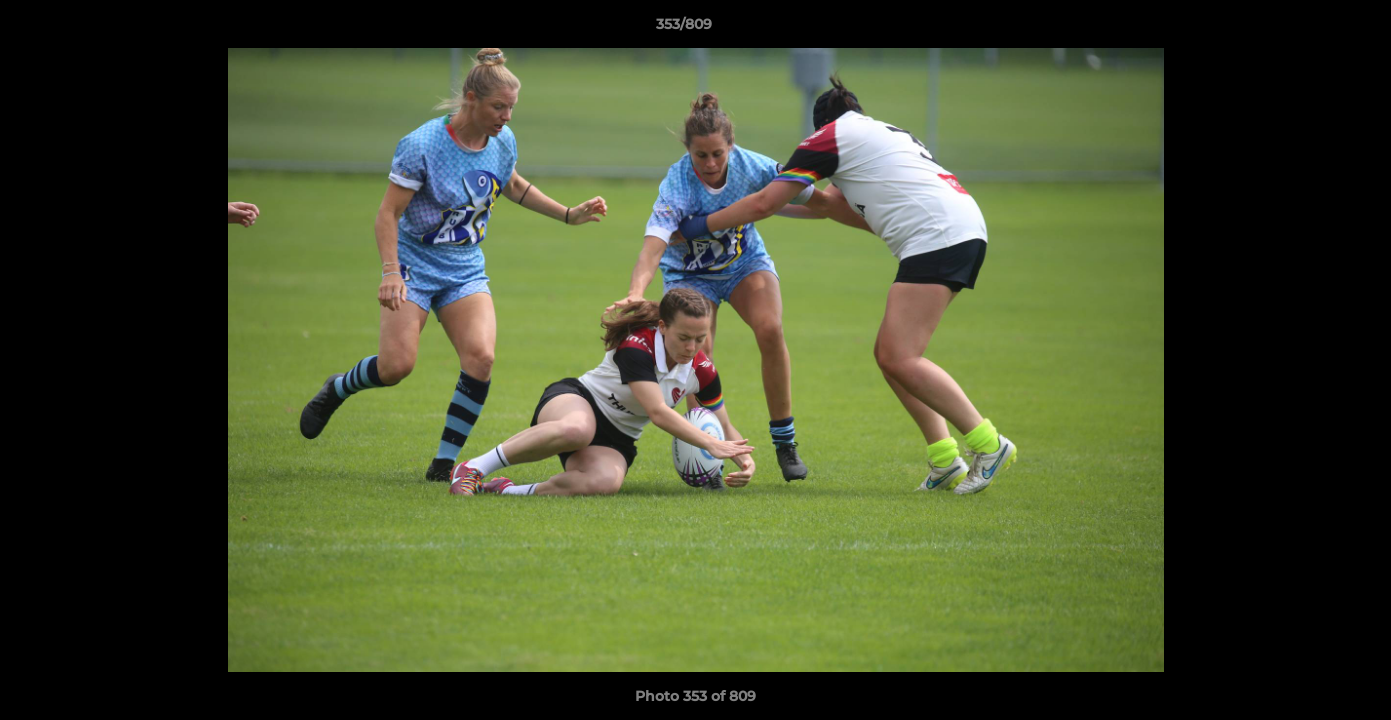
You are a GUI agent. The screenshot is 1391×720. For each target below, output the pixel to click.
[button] (1307, 29)
